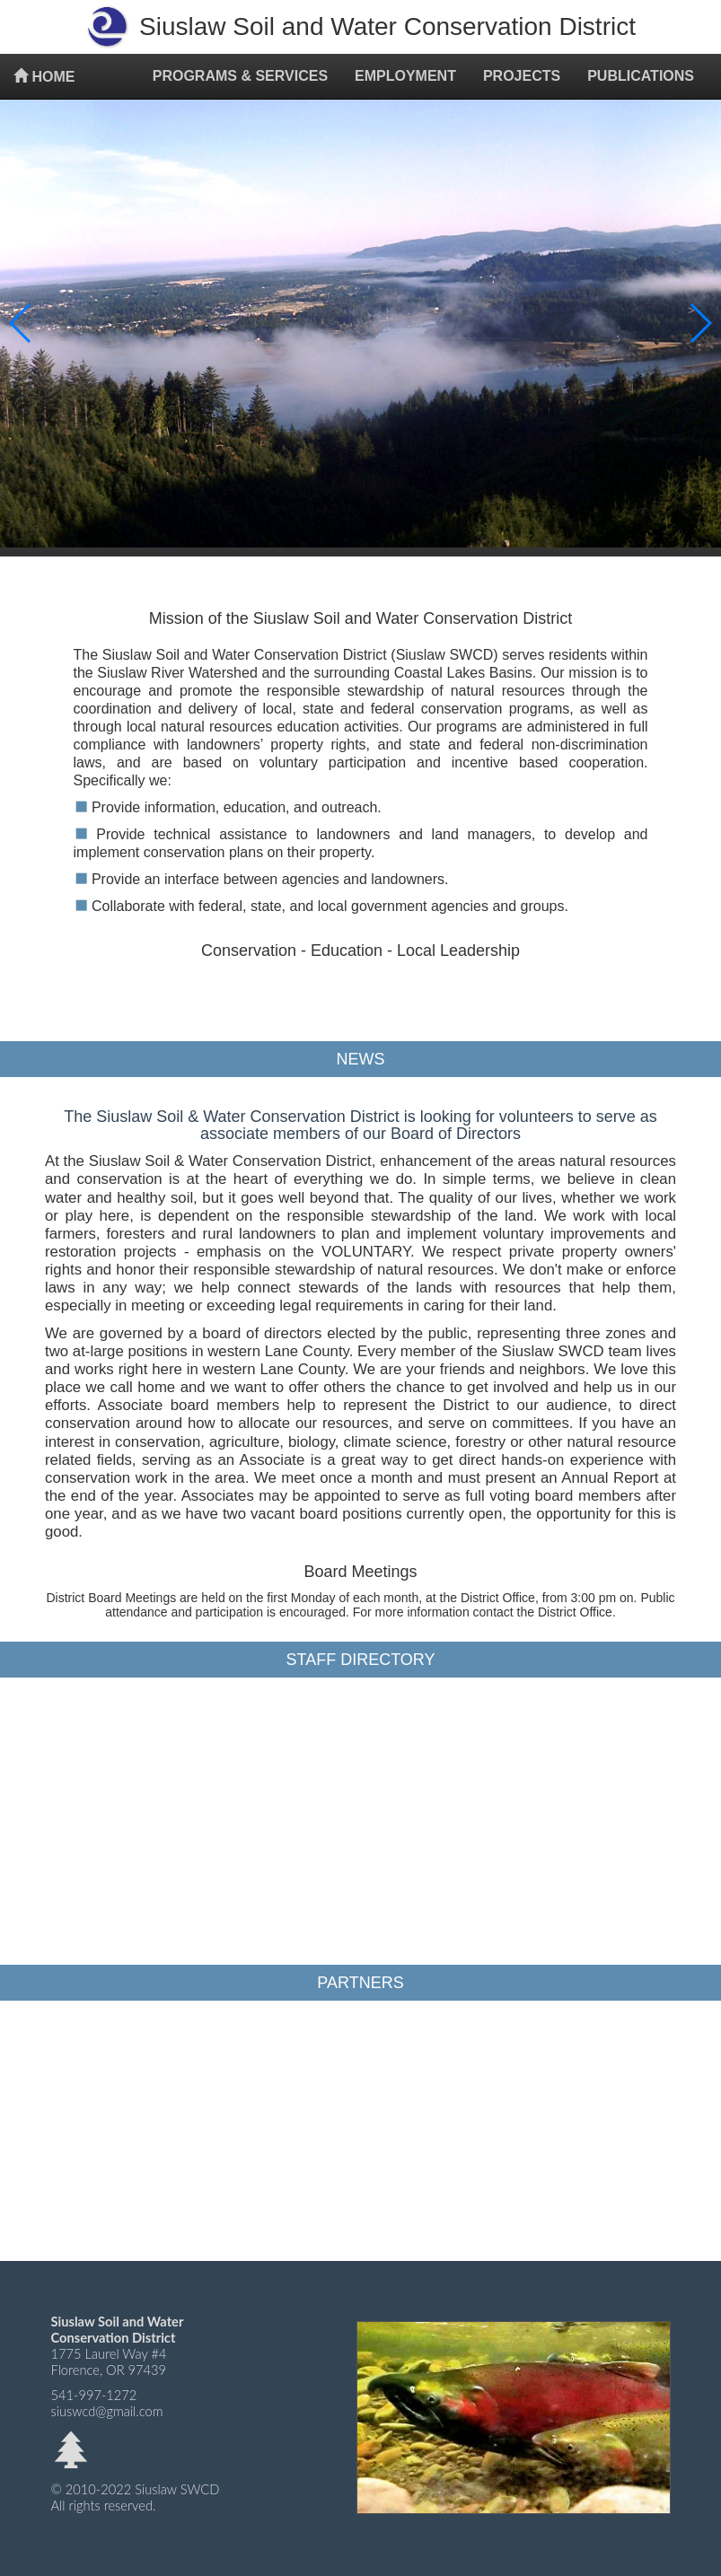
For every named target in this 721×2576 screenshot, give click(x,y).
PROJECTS (521, 75)
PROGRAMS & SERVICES (240, 75)
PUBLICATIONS (640, 75)
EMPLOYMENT (405, 75)
